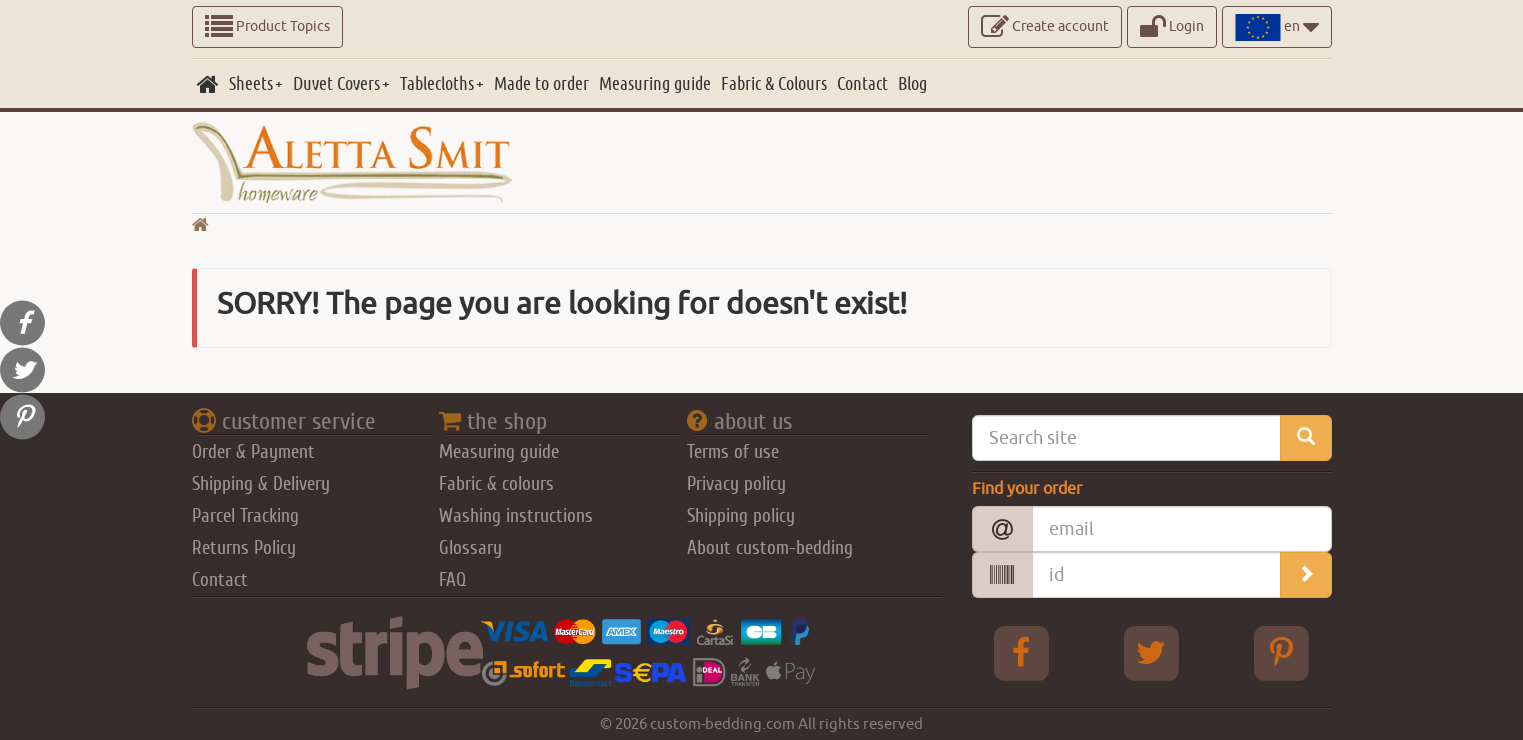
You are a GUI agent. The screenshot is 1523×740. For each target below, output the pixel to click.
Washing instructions (516, 516)
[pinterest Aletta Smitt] (1281, 653)
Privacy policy (736, 484)
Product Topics (267, 27)
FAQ (452, 580)
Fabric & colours (496, 484)
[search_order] (1306, 575)
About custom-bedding (770, 548)
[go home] (200, 226)
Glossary (470, 548)
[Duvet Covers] (341, 84)
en (1277, 27)
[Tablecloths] (442, 84)
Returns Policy (244, 548)
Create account (1045, 27)
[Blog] (912, 84)
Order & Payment (253, 452)
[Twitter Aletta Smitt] (1151, 653)
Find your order (1027, 489)
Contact (220, 580)
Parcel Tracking (245, 516)
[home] (208, 84)
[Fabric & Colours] (774, 84)
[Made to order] (541, 84)
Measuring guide (499, 452)
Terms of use (733, 452)
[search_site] (1306, 438)
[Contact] (862, 84)
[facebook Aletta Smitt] (1021, 653)
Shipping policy (741, 516)
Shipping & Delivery (261, 484)
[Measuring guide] (655, 84)
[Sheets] (256, 84)
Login (1172, 27)
